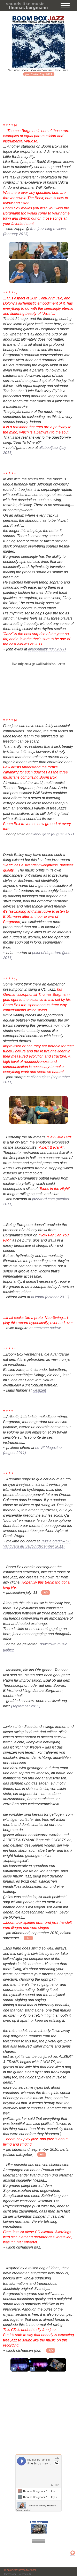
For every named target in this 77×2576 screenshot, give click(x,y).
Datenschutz (24, 2574)
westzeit (39, 1390)
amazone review (47, 1328)
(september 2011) (25, 1706)
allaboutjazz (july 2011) (47, 649)
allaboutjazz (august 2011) (52, 834)
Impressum (10, 2574)
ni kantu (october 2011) (50, 1297)
